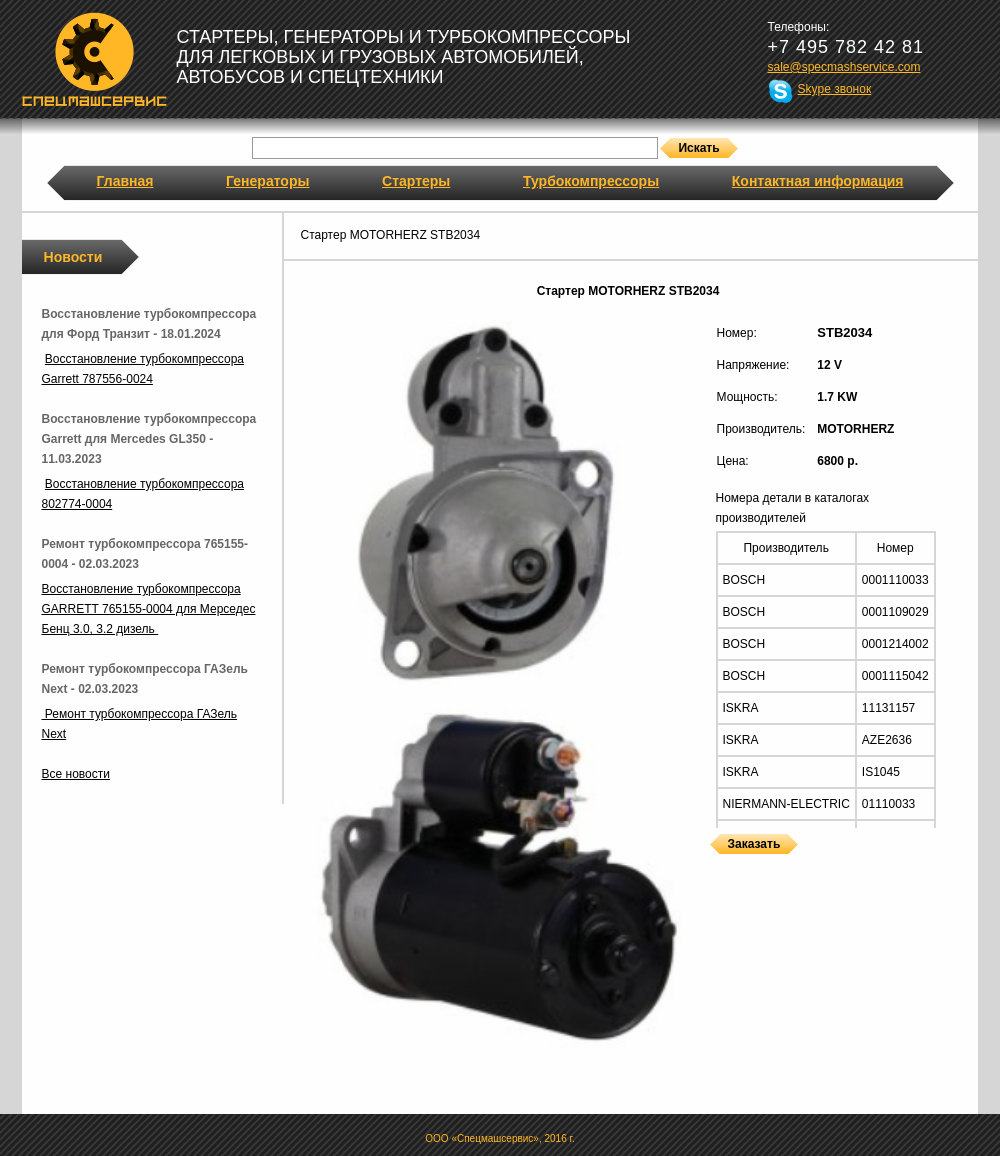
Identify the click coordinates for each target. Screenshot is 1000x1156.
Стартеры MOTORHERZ (715, 866)
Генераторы (267, 181)
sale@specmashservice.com (844, 67)
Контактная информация (818, 181)
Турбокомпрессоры (591, 181)
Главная (125, 181)
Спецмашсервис (94, 59)
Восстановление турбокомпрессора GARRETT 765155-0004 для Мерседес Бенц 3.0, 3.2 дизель (149, 609)
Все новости (76, 774)
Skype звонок (835, 89)
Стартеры (416, 181)
